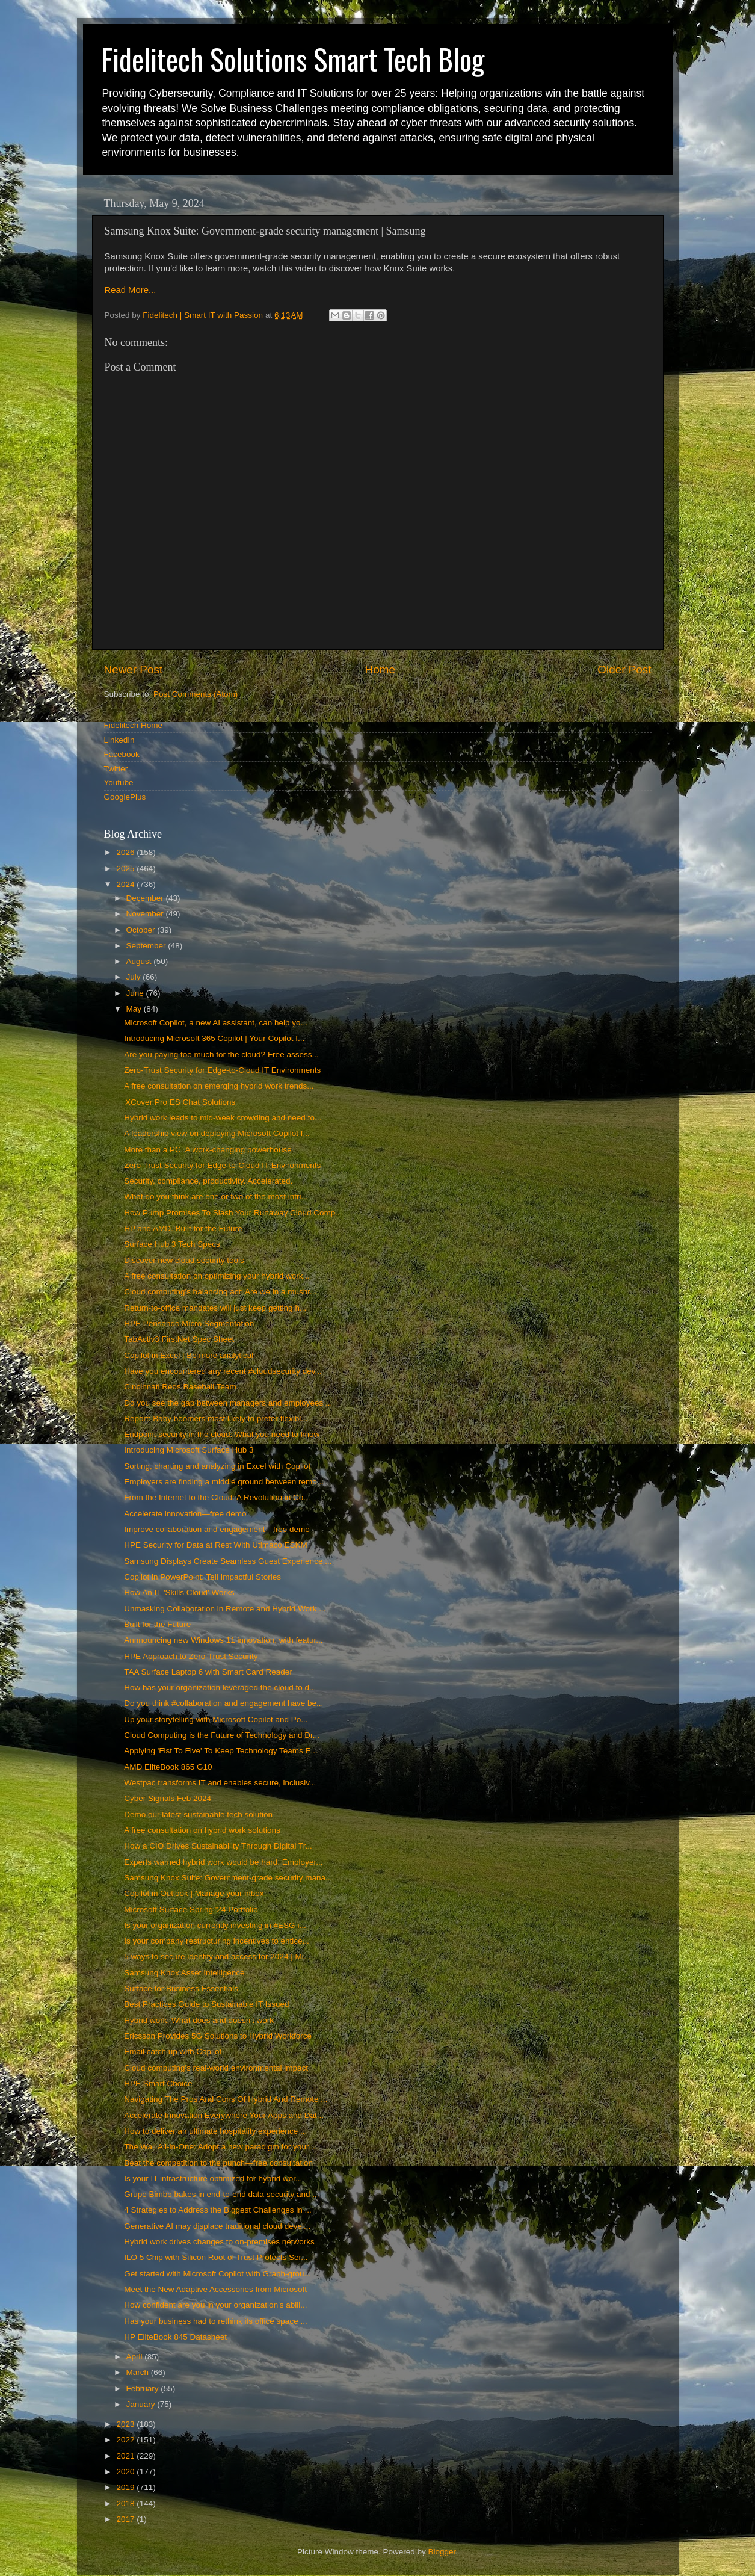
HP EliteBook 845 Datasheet (175, 2336)
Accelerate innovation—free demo (185, 1513)
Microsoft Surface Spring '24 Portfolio (190, 1909)
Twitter (116, 768)
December (146, 898)
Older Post (624, 669)
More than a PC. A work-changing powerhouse (207, 1149)
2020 (126, 2471)
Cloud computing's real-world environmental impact (216, 2067)
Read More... (130, 290)
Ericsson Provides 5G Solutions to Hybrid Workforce (218, 2035)
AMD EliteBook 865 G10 (168, 1766)
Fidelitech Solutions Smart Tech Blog (292, 58)
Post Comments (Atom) (195, 694)
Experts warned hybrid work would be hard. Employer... (223, 1862)
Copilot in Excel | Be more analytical (188, 1355)
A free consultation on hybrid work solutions (202, 1830)
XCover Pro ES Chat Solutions (179, 1102)
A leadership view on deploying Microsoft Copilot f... (216, 1133)
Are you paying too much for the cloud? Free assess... (221, 1054)
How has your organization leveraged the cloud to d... (220, 1687)
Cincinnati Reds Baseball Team (180, 1386)
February (143, 2388)
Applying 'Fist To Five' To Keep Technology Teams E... (221, 1750)
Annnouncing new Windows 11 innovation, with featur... (223, 1640)
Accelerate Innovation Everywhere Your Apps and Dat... (224, 2115)
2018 (126, 2503)
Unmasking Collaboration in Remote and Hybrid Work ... (224, 1608)
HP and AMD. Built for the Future (183, 1228)
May (135, 1008)
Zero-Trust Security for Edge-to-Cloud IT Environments (222, 1070)
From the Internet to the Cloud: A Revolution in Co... (217, 1497)
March (138, 2372)
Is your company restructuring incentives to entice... (216, 1940)
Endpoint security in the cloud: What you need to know (221, 1434)
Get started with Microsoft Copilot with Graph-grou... (217, 2273)
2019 (126, 2487)
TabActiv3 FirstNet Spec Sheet (179, 1339)
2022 (126, 2439)
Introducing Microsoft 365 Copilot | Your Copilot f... (214, 1038)
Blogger (442, 2551)
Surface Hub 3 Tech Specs (172, 1244)
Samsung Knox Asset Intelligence (184, 1972)
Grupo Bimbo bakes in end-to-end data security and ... (221, 2194)
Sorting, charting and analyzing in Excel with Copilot (217, 1466)
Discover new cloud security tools (184, 1260)
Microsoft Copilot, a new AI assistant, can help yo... (215, 1022)
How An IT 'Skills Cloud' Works (179, 1592)
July (134, 976)
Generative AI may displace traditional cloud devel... (217, 2226)
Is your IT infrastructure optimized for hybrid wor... (213, 2178)
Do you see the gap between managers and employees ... (228, 1402)
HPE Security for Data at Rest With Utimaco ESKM (215, 1544)
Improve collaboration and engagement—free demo (216, 1529)
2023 (126, 2424)
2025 (126, 868)
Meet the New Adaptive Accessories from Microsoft (215, 2289)
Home (380, 669)
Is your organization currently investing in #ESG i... (215, 1925)
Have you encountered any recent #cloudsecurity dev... (222, 1371)
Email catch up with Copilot (172, 2051)
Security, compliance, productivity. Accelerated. (208, 1180)
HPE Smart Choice (158, 2083)
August (140, 961)
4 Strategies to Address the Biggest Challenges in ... (217, 2209)
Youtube (119, 782)
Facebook (122, 754)
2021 (126, 2455)
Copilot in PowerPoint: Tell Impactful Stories (202, 1576)
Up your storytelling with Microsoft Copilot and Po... (215, 1719)
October (142, 929)
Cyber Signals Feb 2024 (167, 1798)
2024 (126, 884)
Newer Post (133, 669)
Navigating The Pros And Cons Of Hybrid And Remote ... (225, 2099)
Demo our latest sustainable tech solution (198, 1814)
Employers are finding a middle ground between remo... (224, 1481)
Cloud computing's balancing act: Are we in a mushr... (220, 1291)
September (147, 945)
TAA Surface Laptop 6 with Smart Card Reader (208, 1671)
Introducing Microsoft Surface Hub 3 (188, 1449)
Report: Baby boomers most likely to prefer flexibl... (215, 1418)
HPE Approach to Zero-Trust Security (190, 1656)
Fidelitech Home (133, 725)
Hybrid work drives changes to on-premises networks (219, 2241)
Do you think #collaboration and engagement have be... (223, 1703)
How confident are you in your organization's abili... (215, 2304)
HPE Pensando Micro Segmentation (189, 1323)
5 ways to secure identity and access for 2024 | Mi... (217, 1956)
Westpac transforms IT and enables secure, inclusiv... (220, 1782)
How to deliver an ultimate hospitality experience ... (215, 2131)
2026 (126, 852)
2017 (126, 2519)
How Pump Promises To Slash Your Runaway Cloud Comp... (233, 1212)
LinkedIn (119, 739)
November (146, 913)
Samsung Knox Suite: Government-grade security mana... (228, 1877)
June (136, 993)
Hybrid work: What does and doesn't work (199, 2020)
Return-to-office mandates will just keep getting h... (215, 1307)
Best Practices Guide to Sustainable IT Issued (206, 2004)
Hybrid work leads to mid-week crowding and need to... (222, 1117)
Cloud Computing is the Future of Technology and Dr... (221, 1735)
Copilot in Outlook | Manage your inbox (193, 1893)
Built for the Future (157, 1624)
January (142, 2404)
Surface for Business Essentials (181, 1988)
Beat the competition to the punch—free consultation (218, 2162)
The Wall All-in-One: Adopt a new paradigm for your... (219, 2146)
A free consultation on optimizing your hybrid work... (216, 1275)
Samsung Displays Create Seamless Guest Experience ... (227, 1561)
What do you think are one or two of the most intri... (215, 1196)
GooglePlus (125, 797)
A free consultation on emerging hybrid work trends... (218, 1085)
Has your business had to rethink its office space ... (215, 2321)
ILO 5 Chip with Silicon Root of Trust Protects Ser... (215, 2257)
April (135, 2356)
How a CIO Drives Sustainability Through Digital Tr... (218, 1845)
